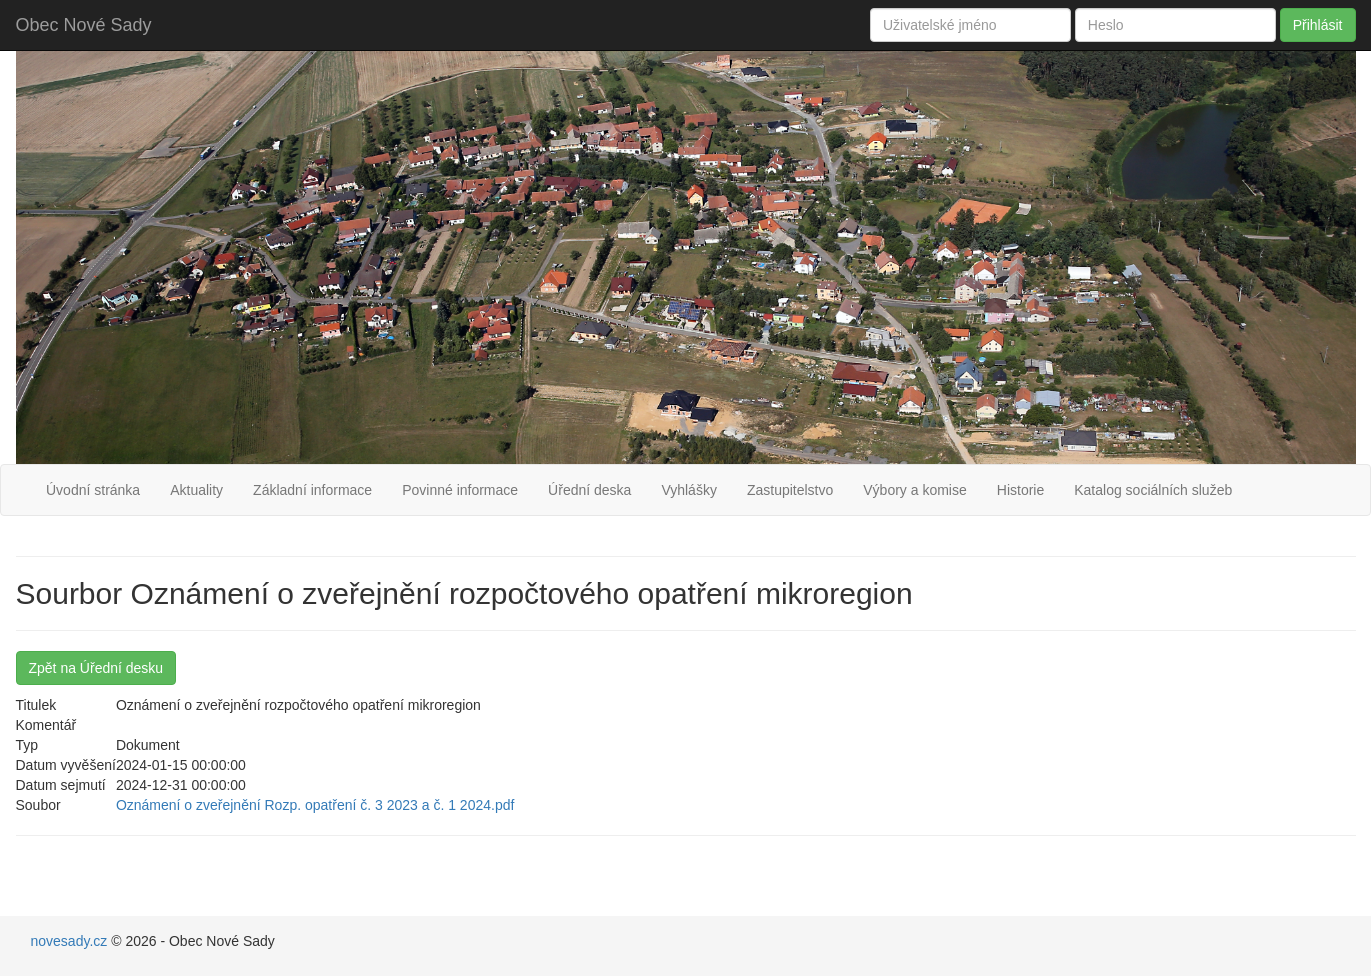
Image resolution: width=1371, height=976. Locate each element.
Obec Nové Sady (84, 25)
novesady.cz (71, 941)
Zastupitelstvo (790, 490)
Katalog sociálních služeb (1153, 490)
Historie (1020, 490)
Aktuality (196, 490)
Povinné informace (460, 490)
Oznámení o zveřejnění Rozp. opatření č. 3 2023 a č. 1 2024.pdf (315, 805)
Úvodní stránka (93, 490)
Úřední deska (589, 490)
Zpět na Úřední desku (96, 668)
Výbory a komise (914, 490)
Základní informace (312, 490)
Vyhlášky (689, 490)
